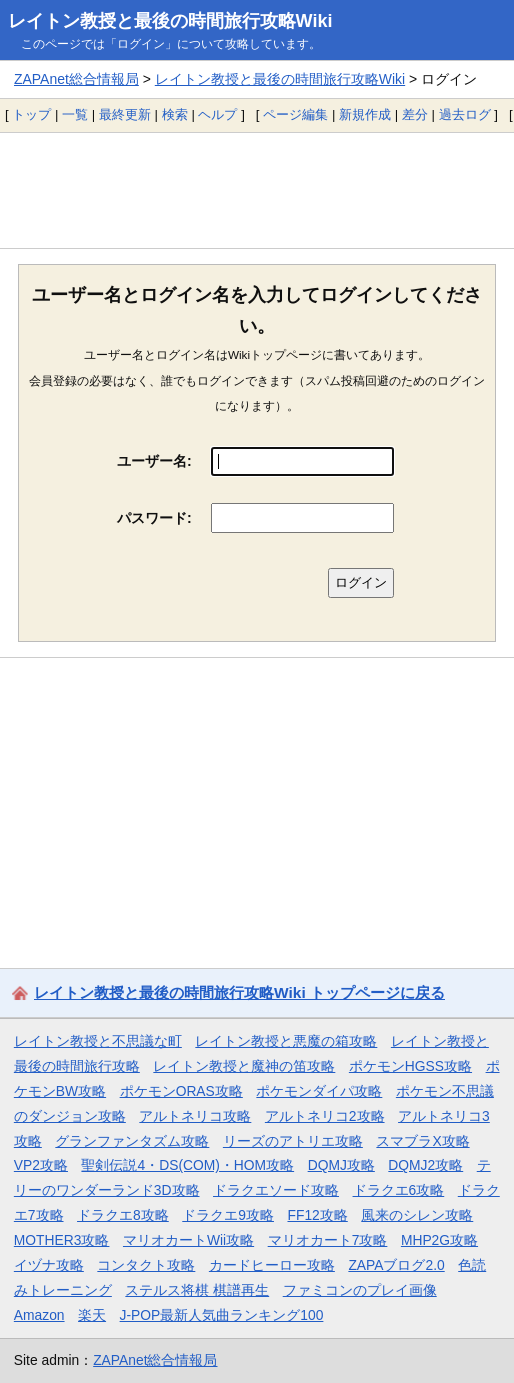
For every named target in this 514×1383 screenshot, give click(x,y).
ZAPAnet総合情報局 (76, 79)
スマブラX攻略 (422, 1141)
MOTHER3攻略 (62, 1240)
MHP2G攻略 (439, 1240)
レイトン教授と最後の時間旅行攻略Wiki (170, 21)
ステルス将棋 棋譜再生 (197, 1290)
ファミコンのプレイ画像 (360, 1290)
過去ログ (465, 114)
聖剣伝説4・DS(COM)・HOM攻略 (187, 1165)
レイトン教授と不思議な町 (98, 1041)
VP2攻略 (41, 1165)
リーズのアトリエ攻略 (293, 1141)
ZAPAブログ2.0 (396, 1265)
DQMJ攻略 (341, 1165)
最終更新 (125, 114)
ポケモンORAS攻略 (181, 1091)
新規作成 (365, 114)
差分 (415, 114)
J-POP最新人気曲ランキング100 (222, 1315)
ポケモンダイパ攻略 (319, 1091)
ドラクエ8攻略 (123, 1215)
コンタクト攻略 (146, 1265)
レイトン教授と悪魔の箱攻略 (286, 1041)
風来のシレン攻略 (417, 1215)
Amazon (39, 1315)
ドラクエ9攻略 (228, 1215)
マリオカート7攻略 (328, 1240)
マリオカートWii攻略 (188, 1240)
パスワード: (154, 518)
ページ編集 (295, 114)
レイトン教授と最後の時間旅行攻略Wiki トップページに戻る (239, 992)
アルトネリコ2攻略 (325, 1116)
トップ (31, 114)
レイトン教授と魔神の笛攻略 (244, 1066)
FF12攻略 (317, 1215)
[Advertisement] (257, 190)
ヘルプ (217, 114)
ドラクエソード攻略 (276, 1190)
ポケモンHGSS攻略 (410, 1066)
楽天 (92, 1315)
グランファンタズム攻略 (132, 1141)
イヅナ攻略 (49, 1265)
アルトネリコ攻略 (195, 1116)
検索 (175, 114)
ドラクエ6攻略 (399, 1190)
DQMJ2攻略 (425, 1165)
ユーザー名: (154, 461)
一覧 (75, 114)
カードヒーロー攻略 (272, 1265)
